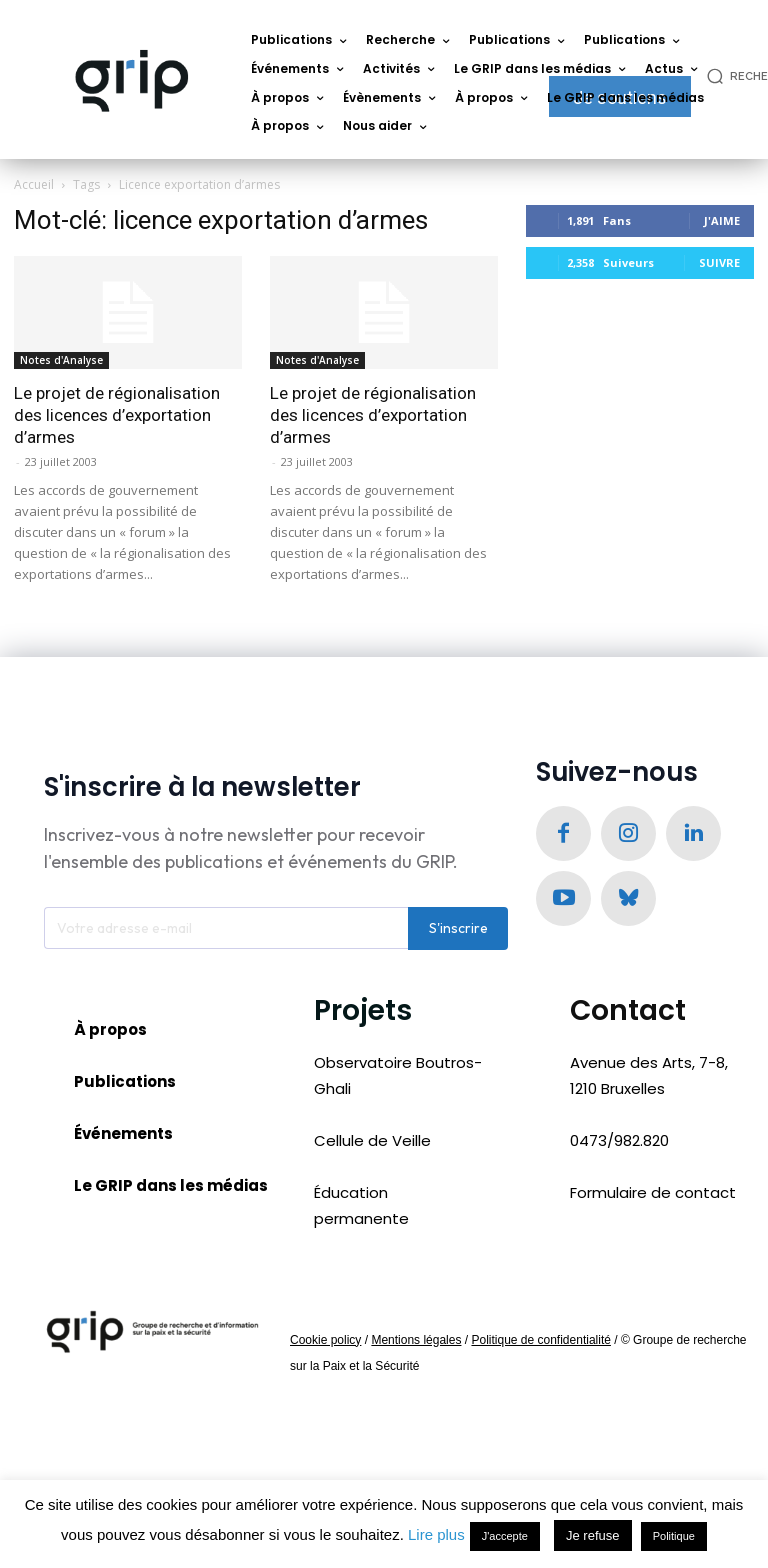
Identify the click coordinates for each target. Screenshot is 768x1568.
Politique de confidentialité (540, 1343)
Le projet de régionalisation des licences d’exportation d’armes (117, 415)
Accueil (34, 184)
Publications (125, 1084)
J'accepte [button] (505, 1536)
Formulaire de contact (653, 1195)
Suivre (719, 262)
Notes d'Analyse (61, 360)
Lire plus (436, 1534)
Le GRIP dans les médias (171, 1189)
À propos (110, 1032)
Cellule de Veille (372, 1143)
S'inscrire (458, 931)
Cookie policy (325, 1343)
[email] (226, 931)
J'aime (722, 220)
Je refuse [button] (592, 1535)
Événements (123, 1136)
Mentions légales (416, 1343)
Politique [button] (674, 1536)
